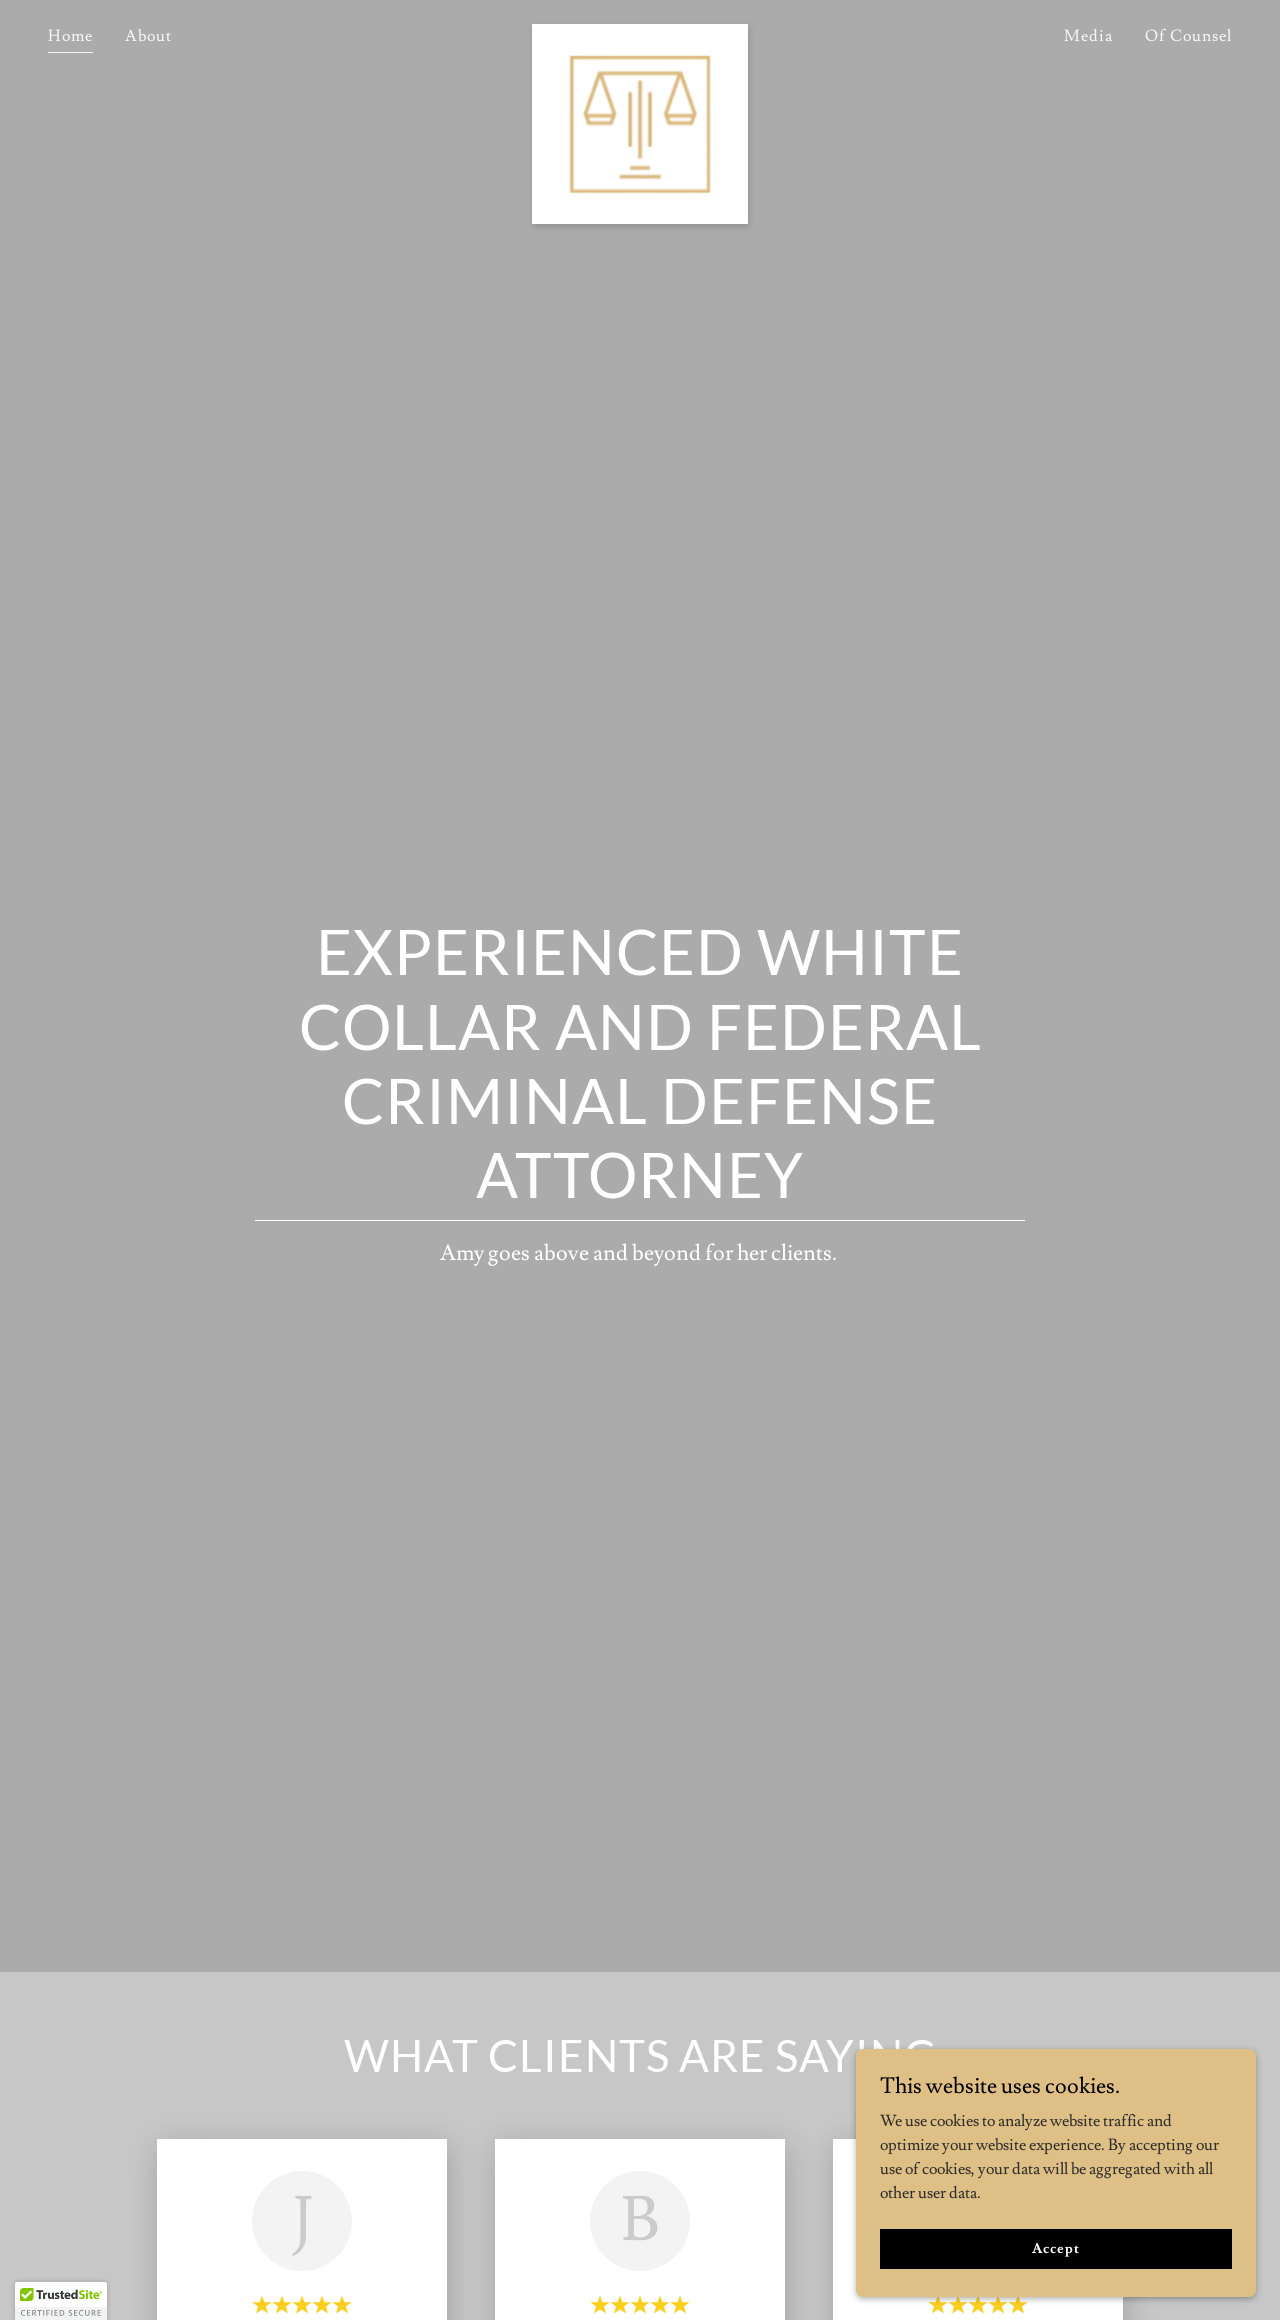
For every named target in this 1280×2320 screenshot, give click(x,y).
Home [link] (70, 36)
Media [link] (1088, 36)
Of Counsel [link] (1188, 36)
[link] (640, 32)
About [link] (148, 36)
